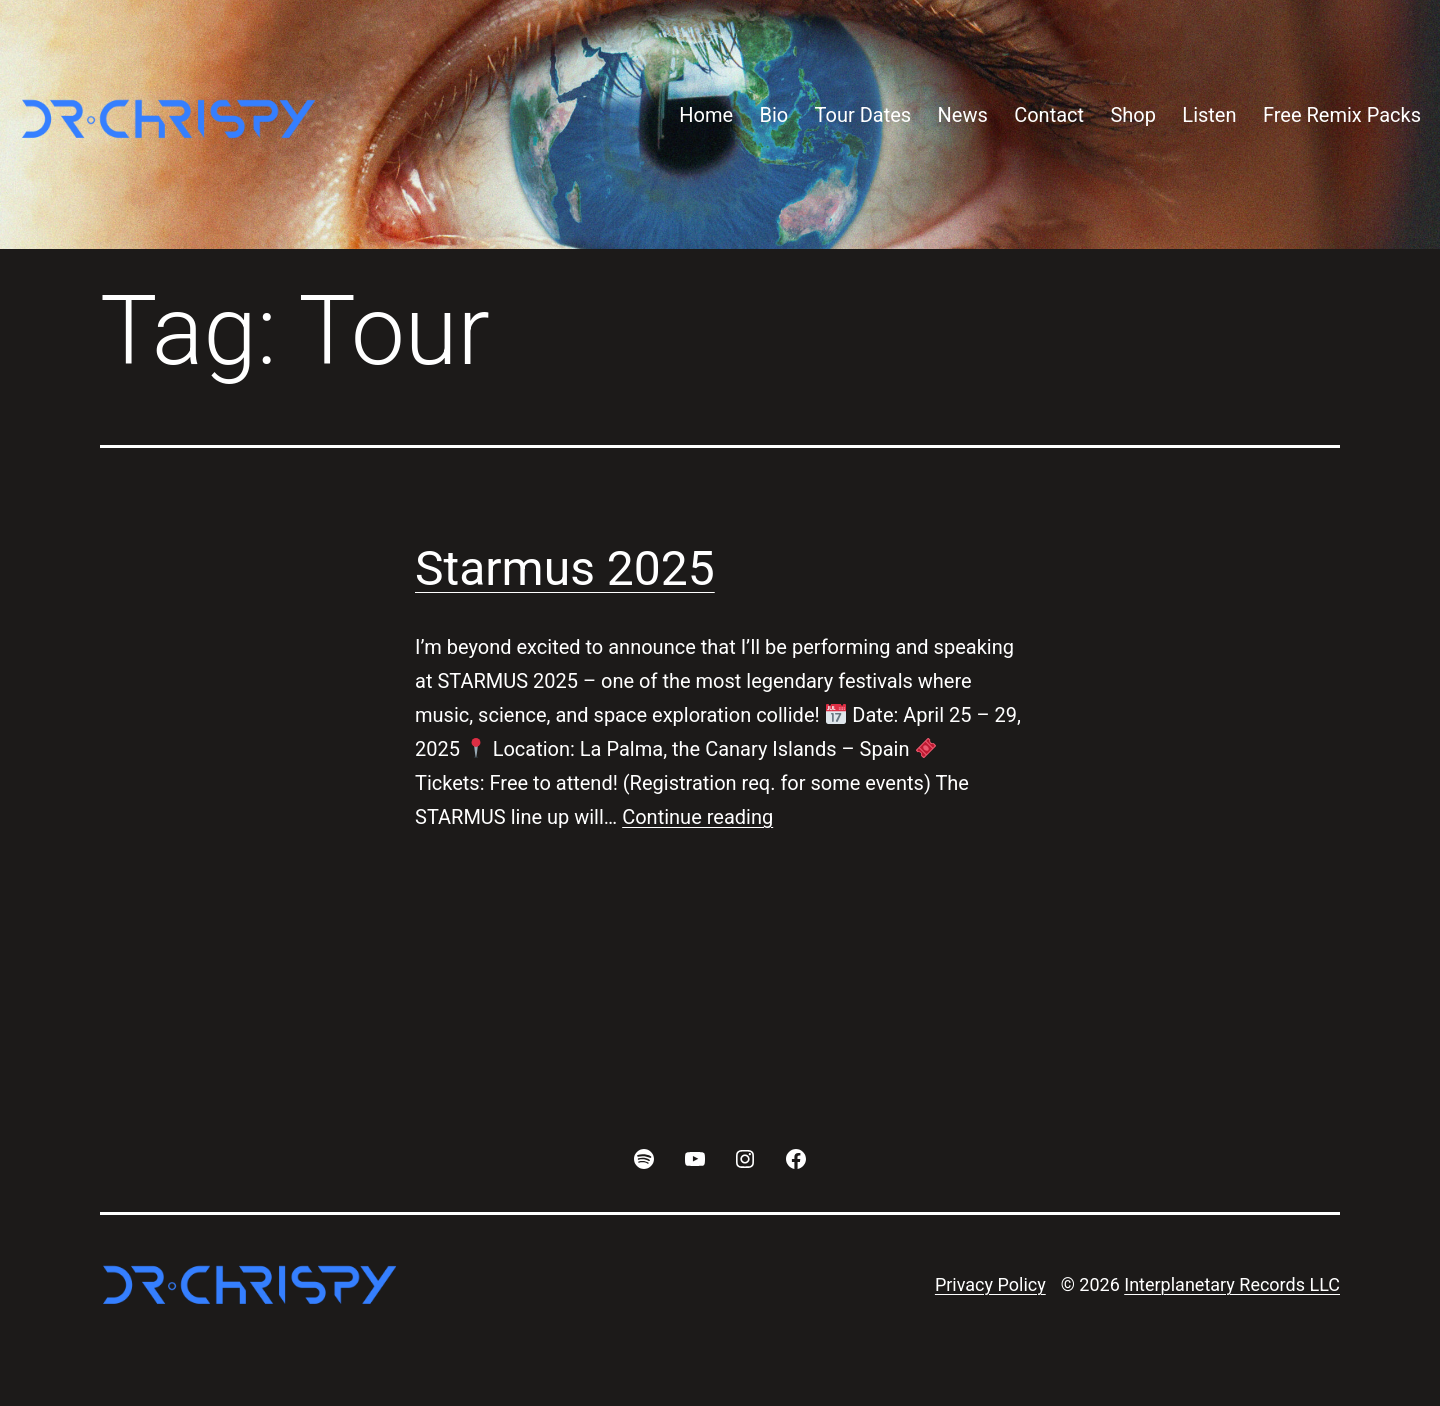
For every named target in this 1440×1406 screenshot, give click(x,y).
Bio (773, 115)
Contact (1049, 115)
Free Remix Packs (1342, 115)
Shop (1133, 115)
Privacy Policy (990, 1284)
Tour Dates (863, 115)
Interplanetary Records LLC (1232, 1284)
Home (706, 115)
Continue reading (697, 817)
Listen (1209, 115)
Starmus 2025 (565, 568)
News (963, 115)
